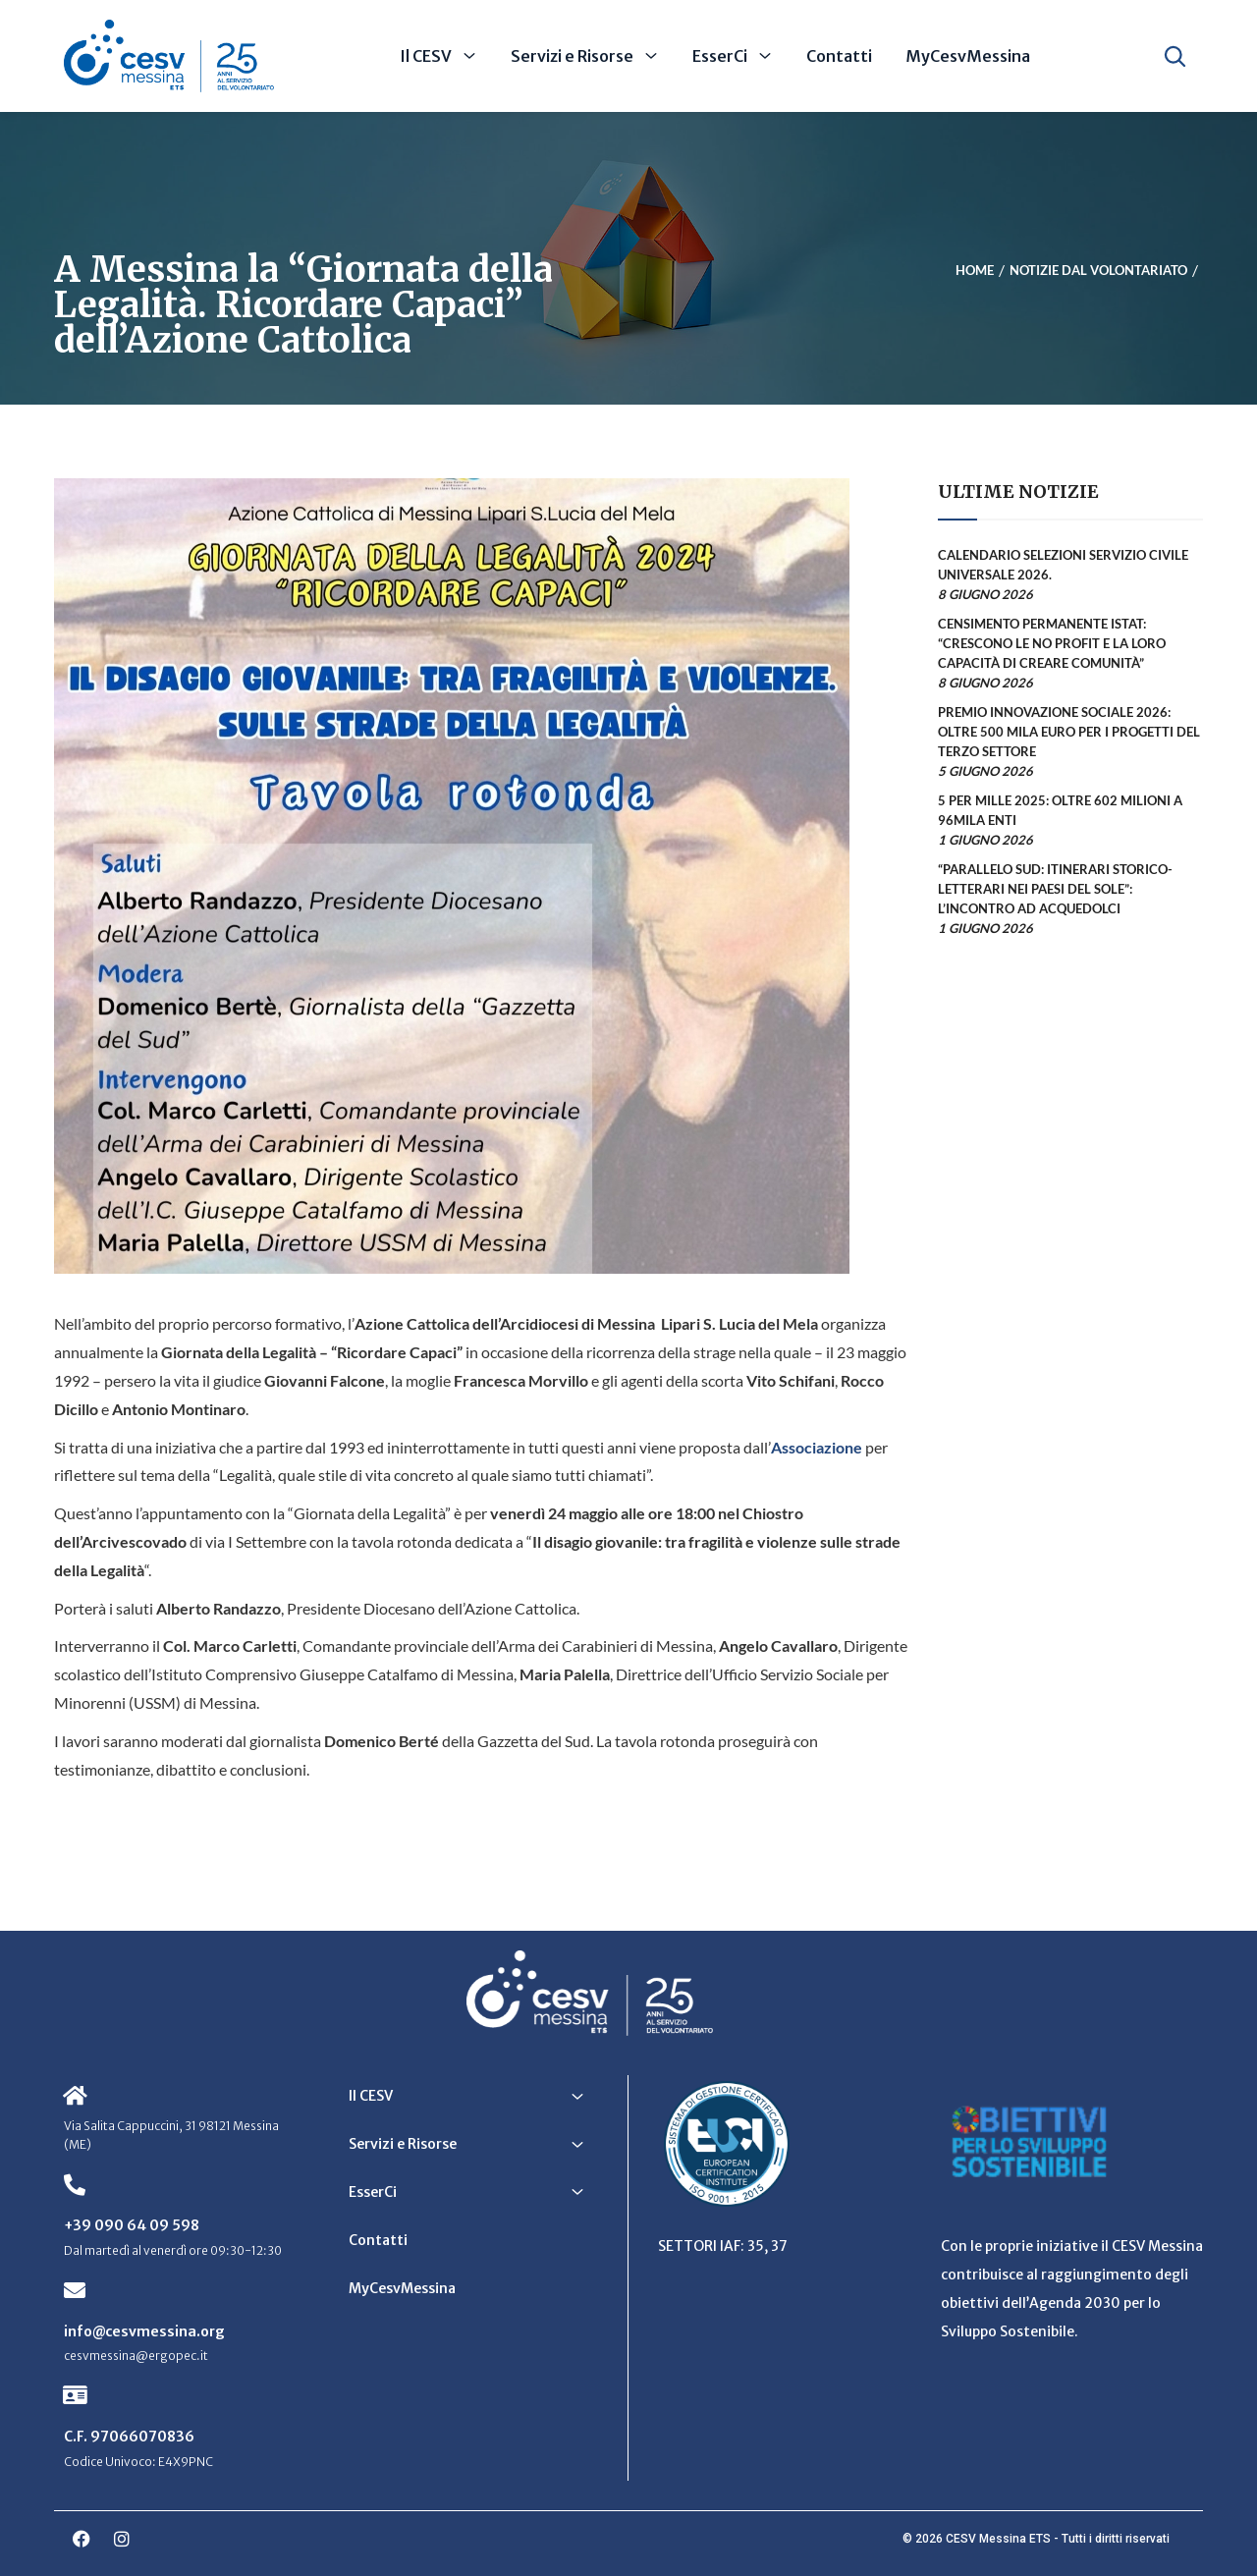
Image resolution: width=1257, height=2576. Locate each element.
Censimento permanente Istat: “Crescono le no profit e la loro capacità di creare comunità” (1052, 643)
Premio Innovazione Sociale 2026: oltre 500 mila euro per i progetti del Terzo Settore (1069, 731)
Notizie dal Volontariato (1098, 270)
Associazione (816, 1447)
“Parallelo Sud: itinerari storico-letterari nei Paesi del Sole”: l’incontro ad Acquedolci (1055, 888)
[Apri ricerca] (1175, 56)
